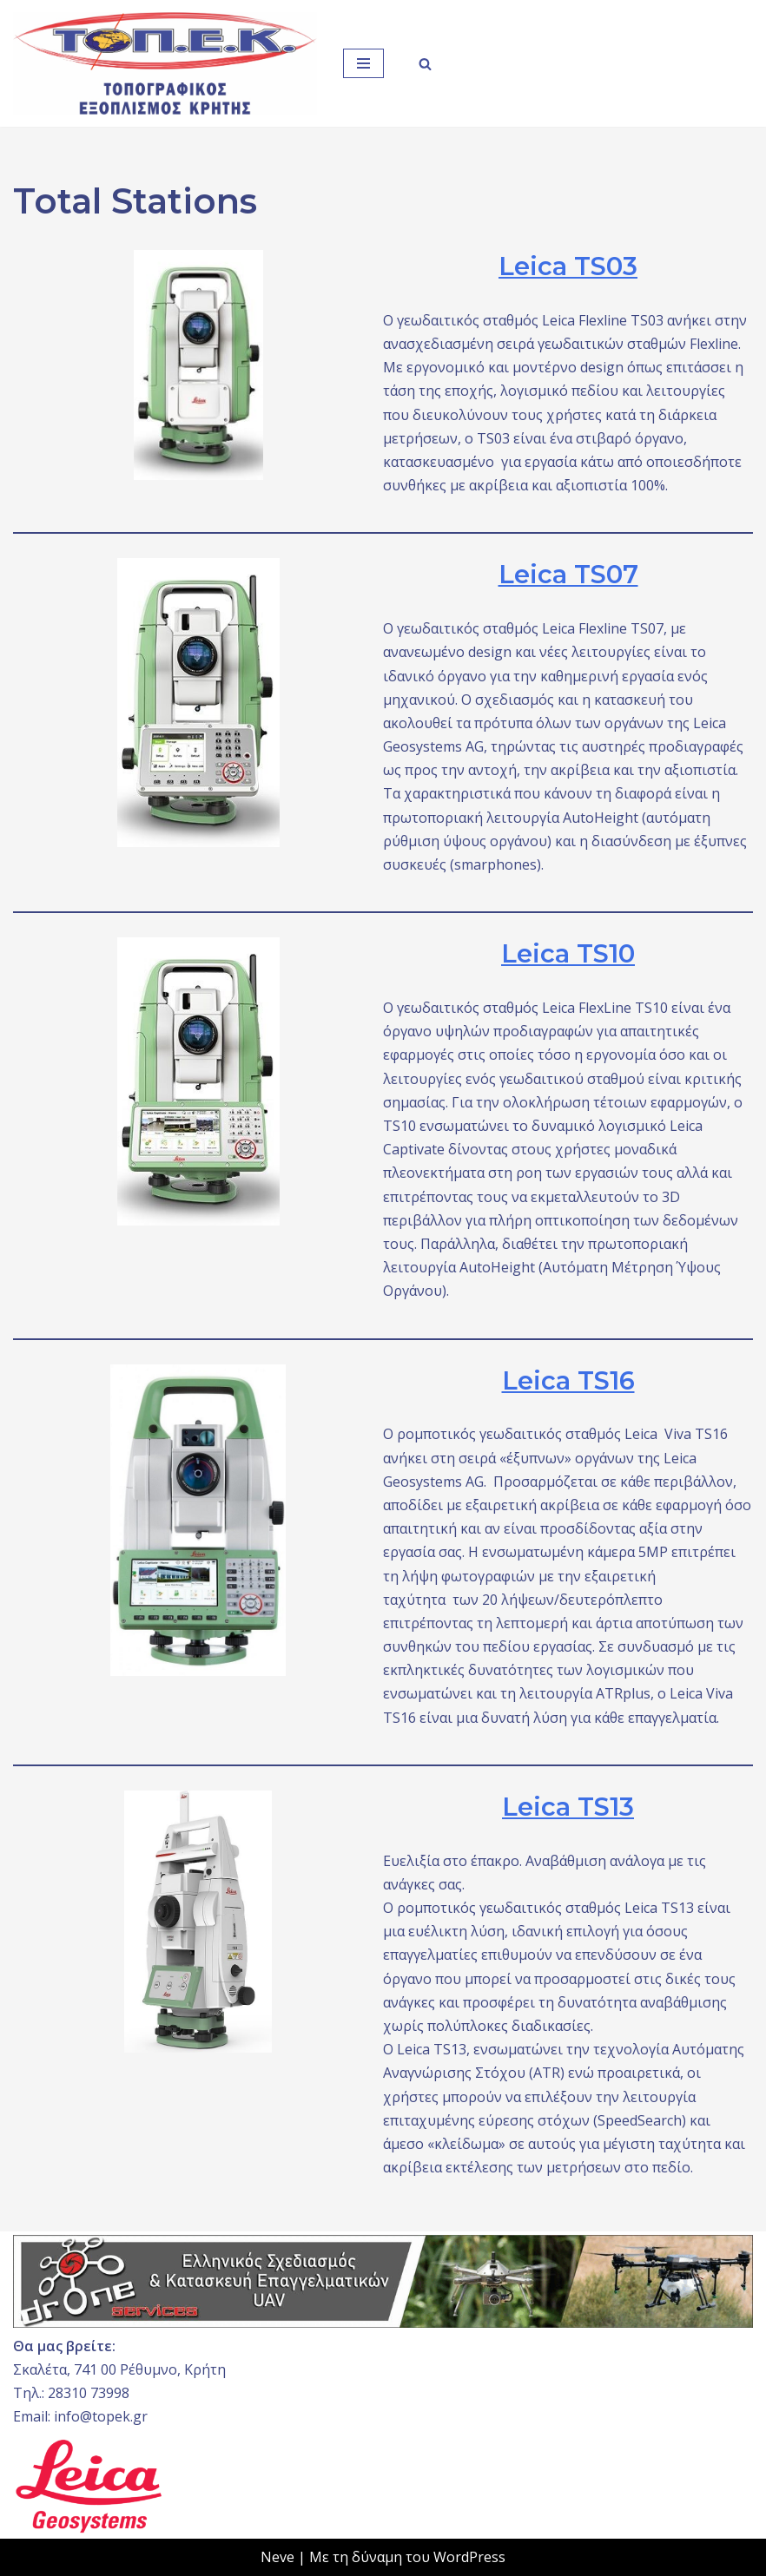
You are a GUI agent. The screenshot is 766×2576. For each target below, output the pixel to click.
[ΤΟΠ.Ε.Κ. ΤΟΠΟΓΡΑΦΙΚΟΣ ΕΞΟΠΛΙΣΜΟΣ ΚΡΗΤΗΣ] (165, 63)
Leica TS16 (568, 1380)
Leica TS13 (568, 1806)
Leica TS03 (568, 266)
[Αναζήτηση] (425, 63)
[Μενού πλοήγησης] (363, 63)
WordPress (469, 2556)
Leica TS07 (568, 574)
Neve (277, 2556)
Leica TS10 (568, 953)
